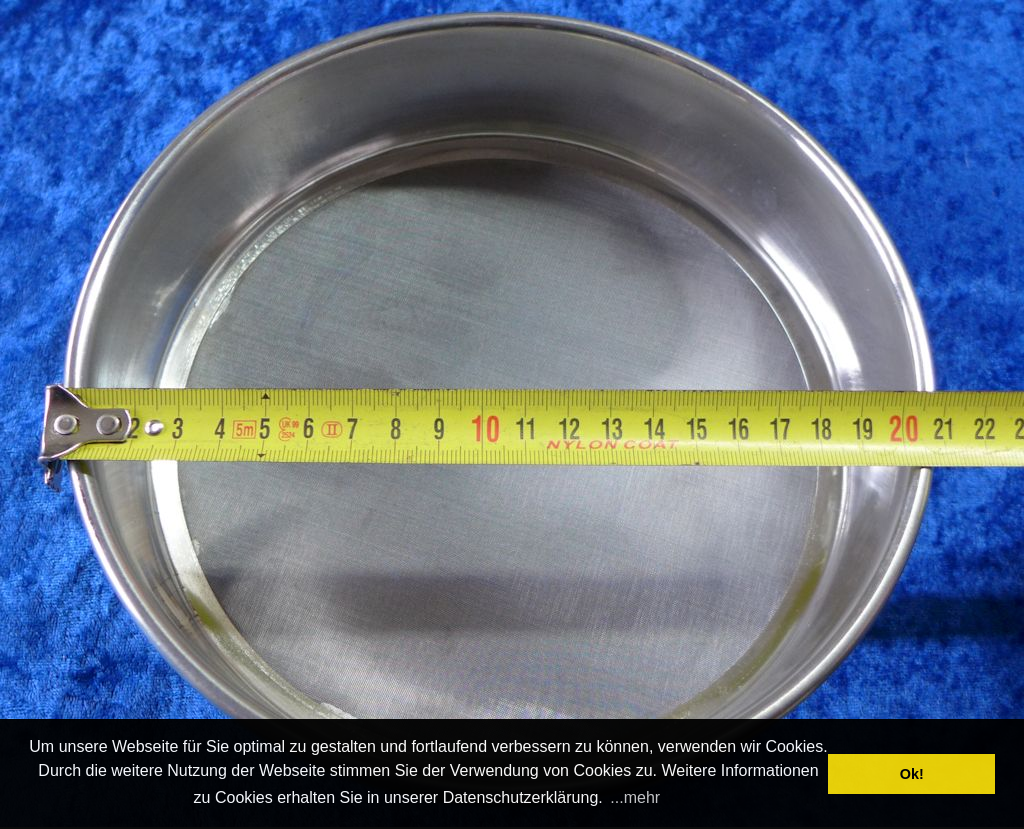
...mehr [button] (635, 797)
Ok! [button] (912, 774)
